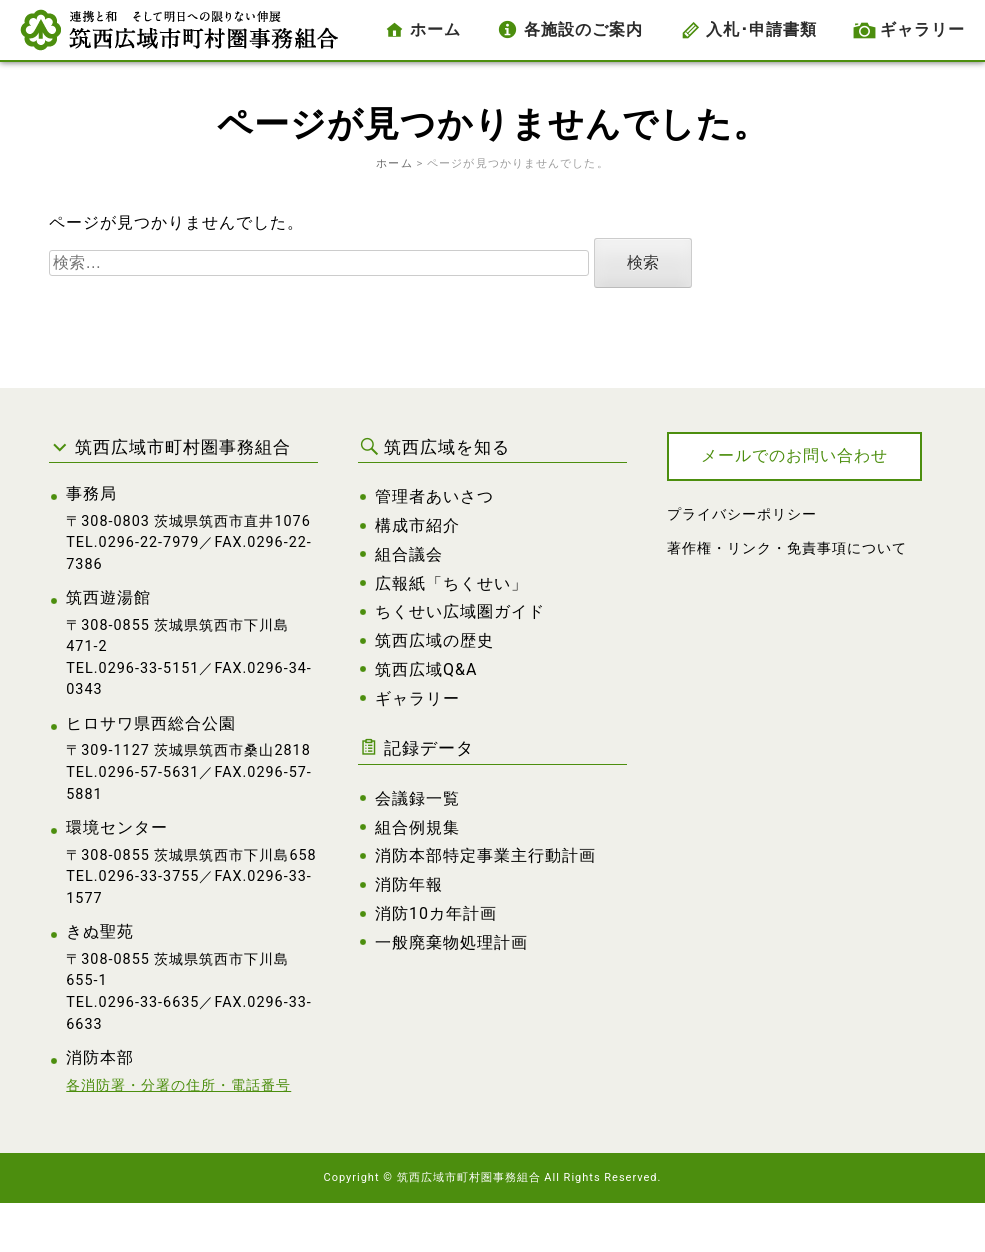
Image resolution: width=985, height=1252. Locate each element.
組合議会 (409, 554)
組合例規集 (417, 827)
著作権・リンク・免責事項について (787, 548)
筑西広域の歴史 (434, 640)
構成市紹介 (417, 525)
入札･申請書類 (761, 29)
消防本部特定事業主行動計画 (485, 855)
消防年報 (409, 884)
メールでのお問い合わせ (794, 455)
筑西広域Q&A (426, 669)
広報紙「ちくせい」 (451, 583)
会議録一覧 (417, 798)
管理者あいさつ (434, 496)
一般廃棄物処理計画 (451, 942)
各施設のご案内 (583, 29)
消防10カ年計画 (436, 913)
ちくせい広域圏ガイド (460, 611)
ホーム (435, 29)
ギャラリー (922, 29)
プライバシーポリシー (742, 514)
